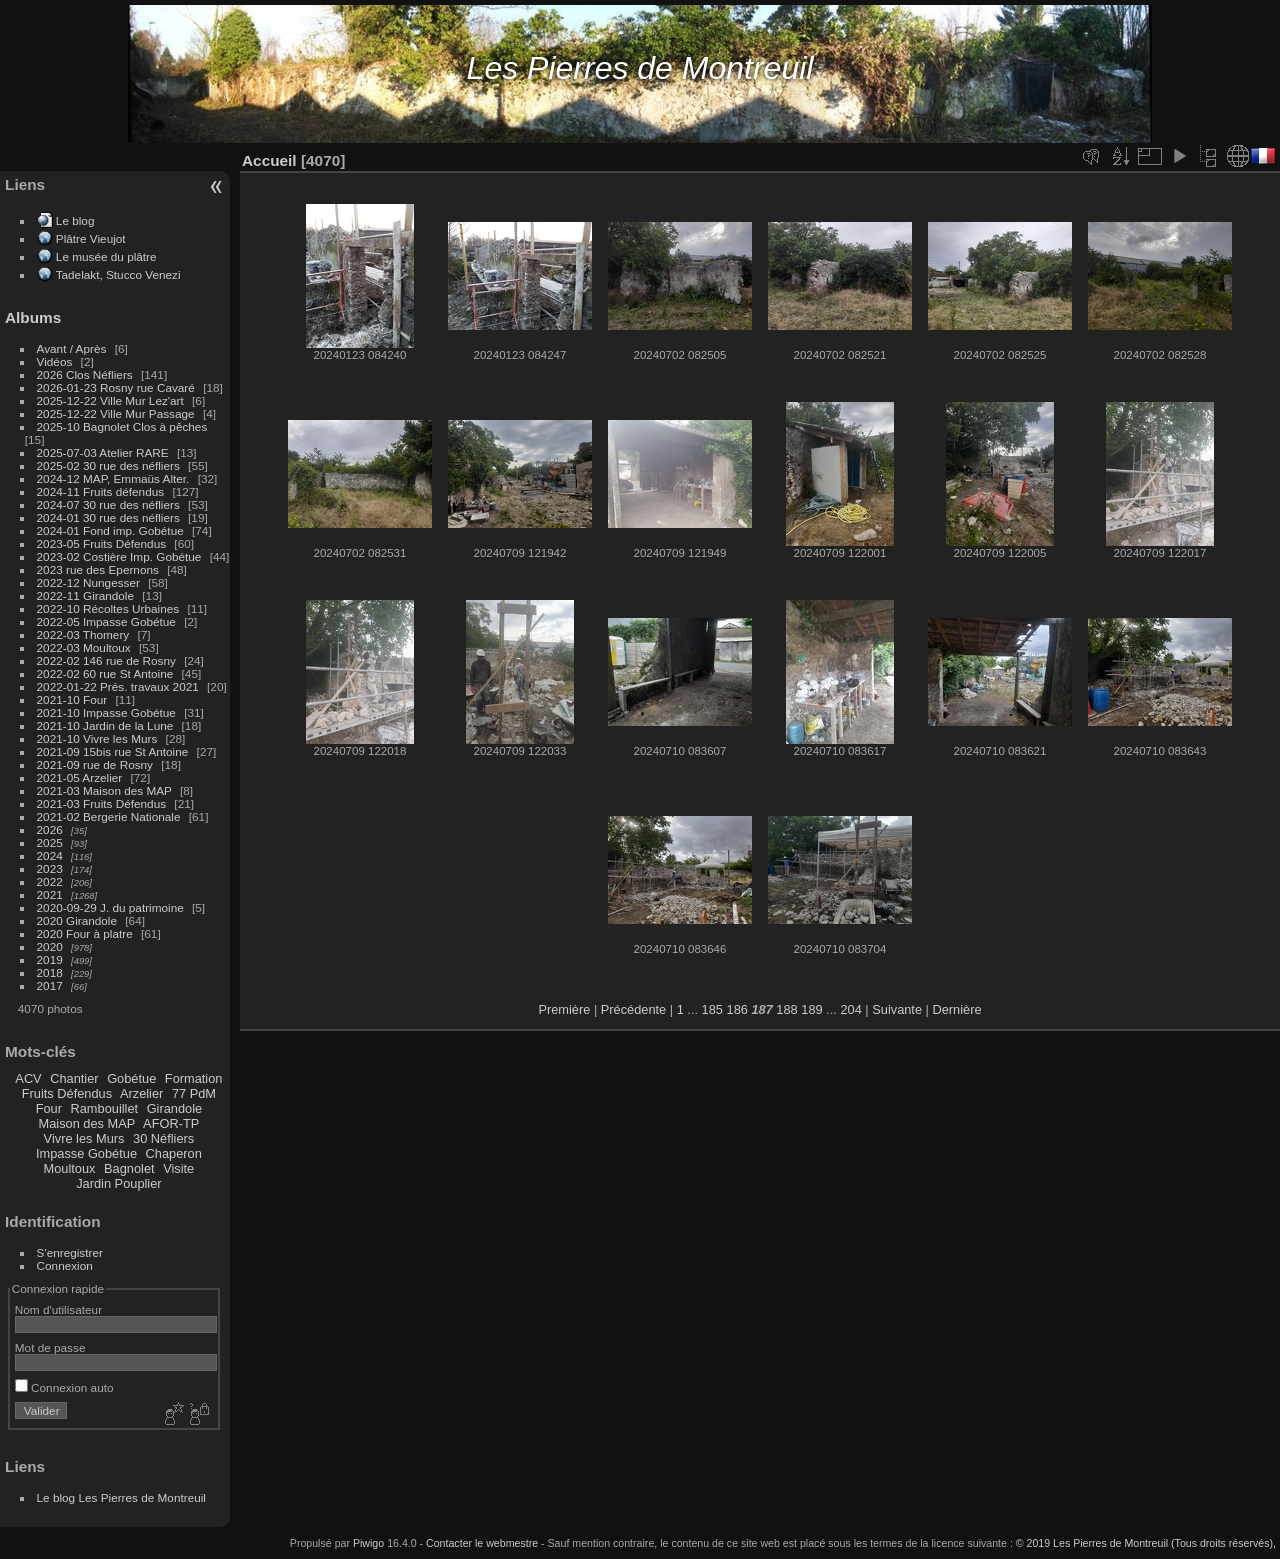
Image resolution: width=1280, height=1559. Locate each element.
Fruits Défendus (67, 1093)
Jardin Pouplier (118, 1183)
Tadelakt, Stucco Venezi (118, 274)
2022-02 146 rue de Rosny (106, 660)
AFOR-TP (171, 1123)
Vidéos (55, 361)
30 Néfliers (163, 1138)
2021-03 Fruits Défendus (102, 803)
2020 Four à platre (85, 933)
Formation (194, 1078)
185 (712, 1009)
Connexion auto (64, 1387)
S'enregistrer (70, 1252)
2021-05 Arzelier (80, 777)
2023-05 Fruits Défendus (102, 543)
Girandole (175, 1108)
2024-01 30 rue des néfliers (110, 517)
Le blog (75, 220)
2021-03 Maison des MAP (104, 790)
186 (737, 1009)
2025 (50, 842)
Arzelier (141, 1093)
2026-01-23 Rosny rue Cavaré (116, 387)
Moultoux (70, 1168)
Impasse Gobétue (86, 1153)
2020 (50, 946)
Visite (178, 1168)
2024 (50, 855)
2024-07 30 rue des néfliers (108, 504)
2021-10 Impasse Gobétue (106, 712)
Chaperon (174, 1153)
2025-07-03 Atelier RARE (103, 452)
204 (850, 1009)
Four (49, 1108)
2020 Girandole (77, 920)
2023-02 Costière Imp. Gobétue (119, 556)
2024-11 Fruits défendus (101, 491)
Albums (33, 317)
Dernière (957, 1009)
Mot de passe (50, 1347)
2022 (50, 881)
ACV (28, 1078)
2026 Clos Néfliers (85, 374)
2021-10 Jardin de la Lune (105, 725)
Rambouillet (105, 1108)
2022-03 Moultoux (84, 647)
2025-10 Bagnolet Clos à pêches (122, 426)
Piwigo (368, 1543)
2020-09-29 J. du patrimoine (110, 907)
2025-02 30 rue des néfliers (108, 465)
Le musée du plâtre (106, 256)
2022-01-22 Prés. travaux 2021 (118, 686)
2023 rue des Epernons (98, 569)
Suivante (897, 1009)
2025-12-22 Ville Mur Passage (116, 413)
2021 (50, 894)
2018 (50, 972)
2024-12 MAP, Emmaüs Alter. (113, 478)
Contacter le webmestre (482, 1543)
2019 (50, 959)
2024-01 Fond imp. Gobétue (110, 530)
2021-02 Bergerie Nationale (109, 816)
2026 (50, 829)
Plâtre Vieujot (91, 238)
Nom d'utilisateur (58, 1309)
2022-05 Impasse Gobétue (106, 621)
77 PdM (194, 1093)
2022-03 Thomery (83, 634)
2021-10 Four (72, 699)
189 (811, 1009)
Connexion (65, 1265)
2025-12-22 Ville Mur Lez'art (110, 400)
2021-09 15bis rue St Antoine (113, 751)
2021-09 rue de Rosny (95, 764)
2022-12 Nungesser (88, 582)
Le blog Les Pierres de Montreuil (121, 1497)
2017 (50, 985)
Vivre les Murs (84, 1138)
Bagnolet (129, 1168)
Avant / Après (72, 348)
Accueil (269, 160)
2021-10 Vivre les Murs (97, 738)
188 (786, 1009)
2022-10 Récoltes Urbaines (108, 608)
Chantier (74, 1078)
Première (564, 1009)
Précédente (633, 1009)
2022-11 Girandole (85, 595)
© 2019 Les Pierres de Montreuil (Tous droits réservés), (1146, 1543)
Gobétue (131, 1078)
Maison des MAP (87, 1123)
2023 (50, 868)
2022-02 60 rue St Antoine (105, 673)
